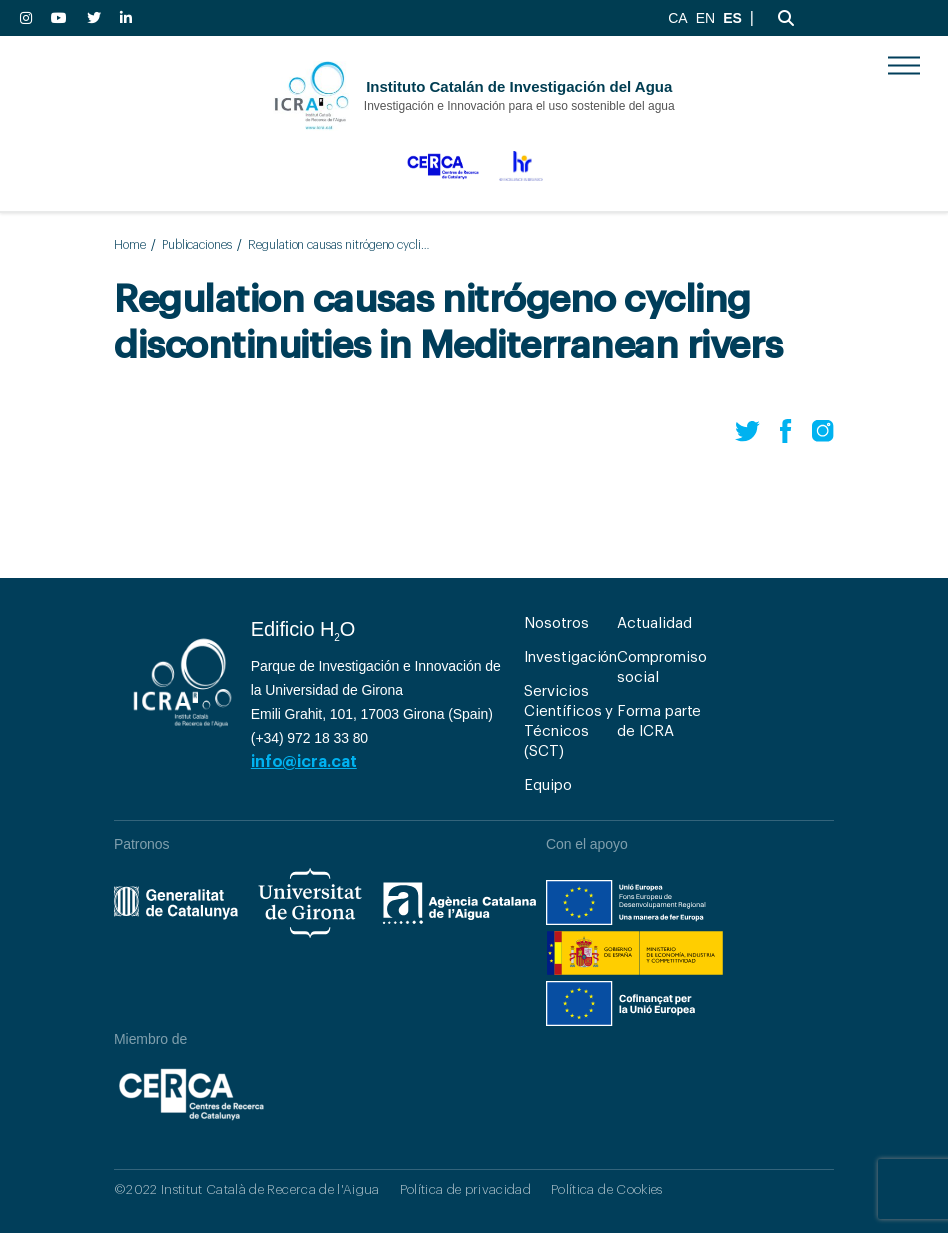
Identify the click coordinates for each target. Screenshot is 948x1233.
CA (677, 18)
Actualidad (654, 623)
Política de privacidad (465, 1189)
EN (705, 18)
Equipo (548, 785)
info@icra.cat (304, 762)
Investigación (570, 657)
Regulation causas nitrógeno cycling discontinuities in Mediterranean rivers (340, 245)
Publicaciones (197, 245)
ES (732, 18)
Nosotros (556, 623)
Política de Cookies (606, 1189)
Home (130, 245)
